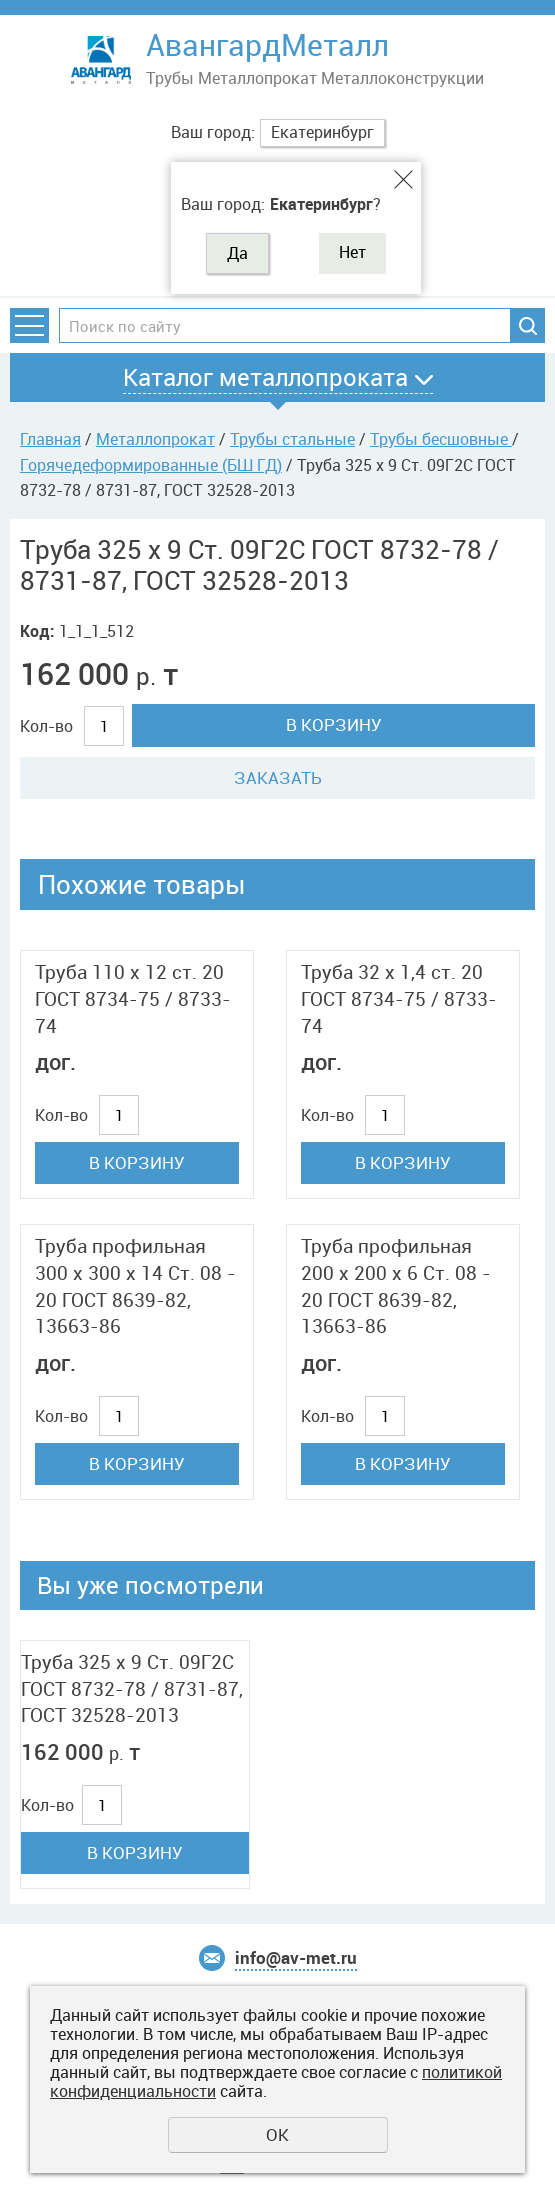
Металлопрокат (155, 439)
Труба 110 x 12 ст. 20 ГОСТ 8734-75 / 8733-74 (133, 998)
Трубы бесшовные (441, 439)
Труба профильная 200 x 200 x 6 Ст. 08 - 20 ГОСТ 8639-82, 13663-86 (396, 1286)
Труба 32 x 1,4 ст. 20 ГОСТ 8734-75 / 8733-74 (399, 998)
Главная (50, 439)
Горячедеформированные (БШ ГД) (151, 465)
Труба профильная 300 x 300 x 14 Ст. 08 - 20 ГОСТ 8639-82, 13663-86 (135, 1286)
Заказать (278, 777)
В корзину (334, 724)
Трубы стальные (292, 439)
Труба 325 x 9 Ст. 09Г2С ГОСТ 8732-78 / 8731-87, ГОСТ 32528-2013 (132, 1688)
